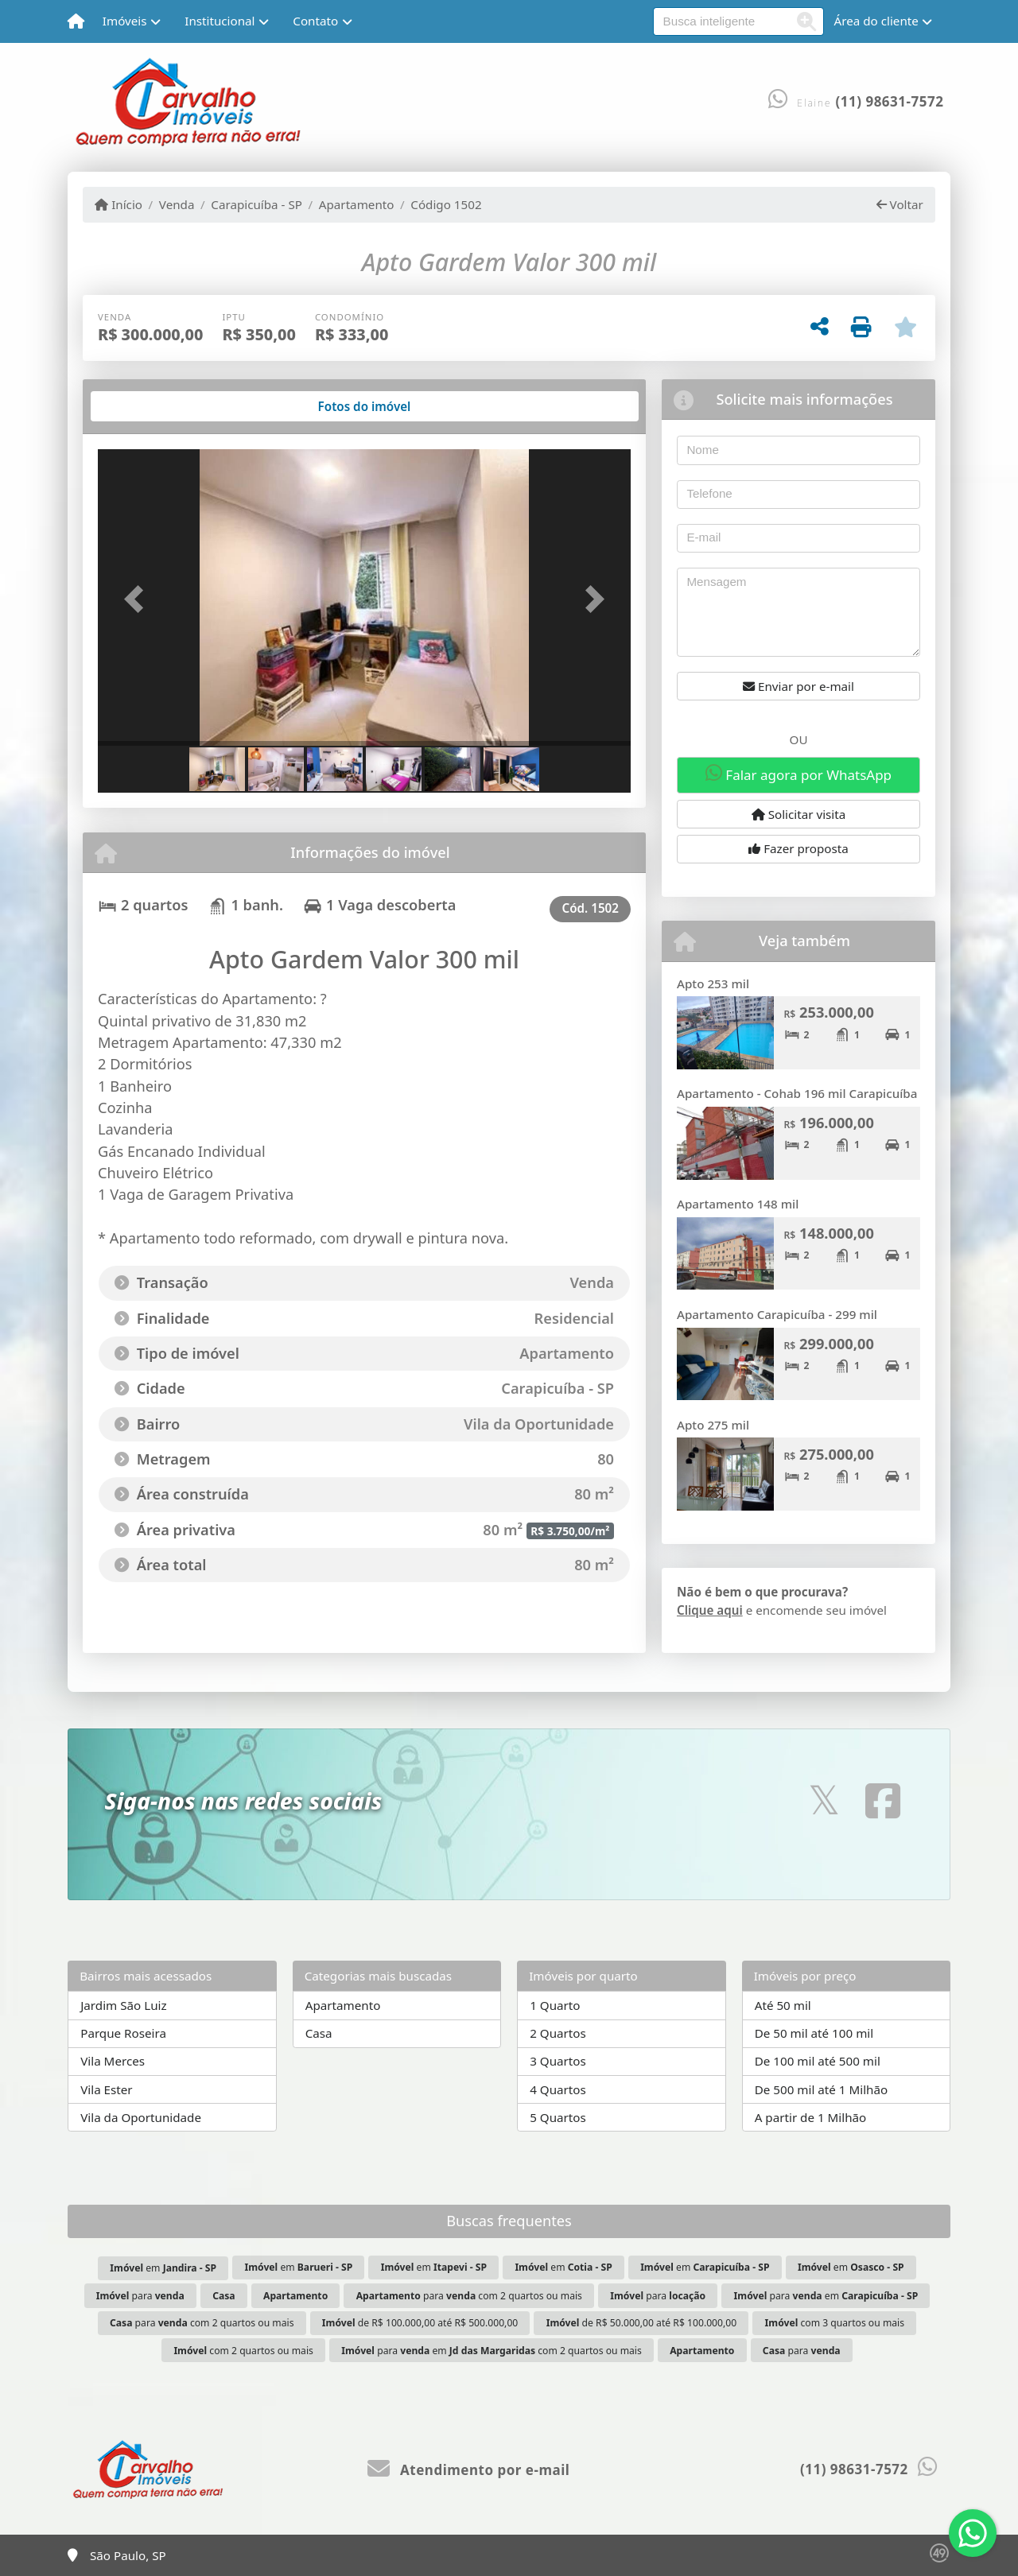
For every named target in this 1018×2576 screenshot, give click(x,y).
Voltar (899, 204)
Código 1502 (445, 204)
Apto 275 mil (713, 1425)
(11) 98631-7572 (890, 101)
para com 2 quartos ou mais (469, 2295)
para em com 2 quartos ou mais (491, 2350)
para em (826, 2295)
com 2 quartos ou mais (243, 2350)
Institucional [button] (219, 21)
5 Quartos (558, 2117)
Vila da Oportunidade (140, 2117)
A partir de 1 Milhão (811, 2117)
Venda (177, 204)
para (140, 2295)
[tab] (149, 406)
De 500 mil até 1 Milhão (821, 2089)
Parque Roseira (123, 2033)
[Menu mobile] (76, 21)
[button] (138, 599)
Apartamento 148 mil (737, 1204)
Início (118, 204)
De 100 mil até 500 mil (817, 2061)
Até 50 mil (783, 2005)
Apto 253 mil (713, 983)
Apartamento (356, 204)
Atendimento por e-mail (468, 2470)
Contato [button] (315, 21)
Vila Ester (106, 2089)
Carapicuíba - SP (256, 204)
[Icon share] (824, 1800)
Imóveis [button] (125, 21)
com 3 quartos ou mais (834, 2323)
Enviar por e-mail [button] (798, 686)
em (163, 2268)
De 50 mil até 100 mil (814, 2033)
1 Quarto (555, 2005)
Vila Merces (112, 2061)
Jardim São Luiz (123, 2005)
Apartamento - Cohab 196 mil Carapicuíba (797, 1093)
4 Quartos (558, 2089)
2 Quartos (558, 2033)
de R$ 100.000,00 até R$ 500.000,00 (420, 2323)
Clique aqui (710, 1610)
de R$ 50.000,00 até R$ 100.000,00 (641, 2323)
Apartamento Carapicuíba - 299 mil (777, 1314)
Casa (318, 2033)
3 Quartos (558, 2061)
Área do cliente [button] (876, 21)
